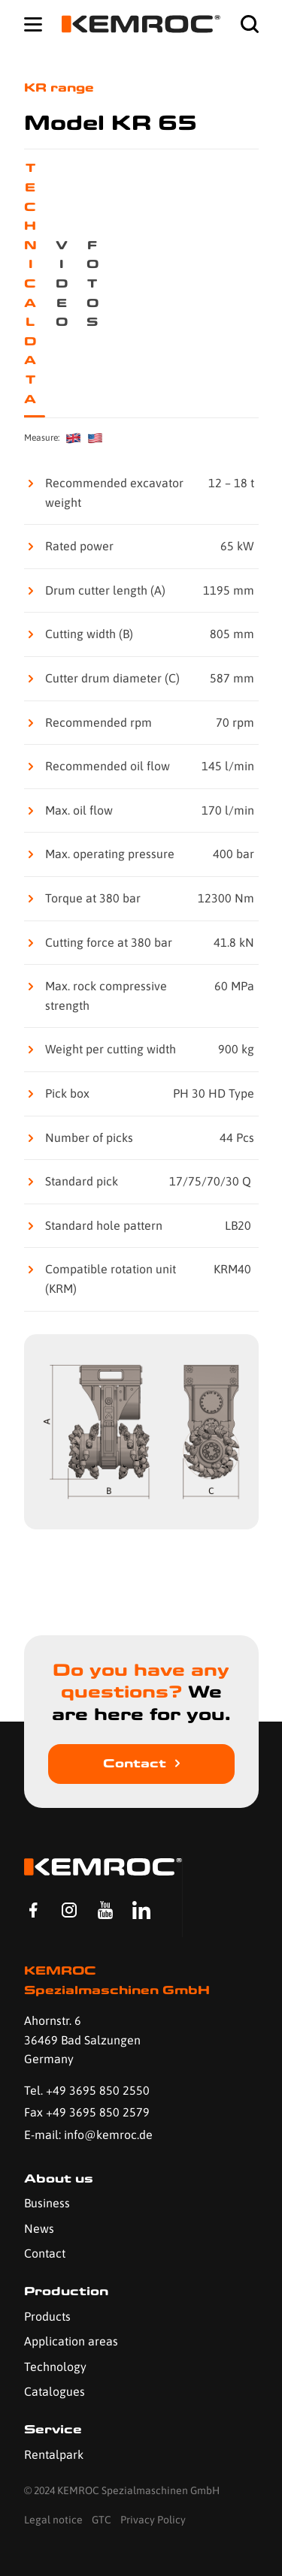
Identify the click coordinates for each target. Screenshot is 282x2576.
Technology (55, 2366)
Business (47, 2203)
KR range (59, 87)
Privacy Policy (153, 2520)
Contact (134, 1763)
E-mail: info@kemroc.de (88, 2134)
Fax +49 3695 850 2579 (87, 2112)
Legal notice (53, 2520)
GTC (101, 2520)
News (39, 2228)
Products (47, 2316)
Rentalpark (53, 2454)
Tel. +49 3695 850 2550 (87, 2090)
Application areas (71, 2341)
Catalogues (54, 2391)
